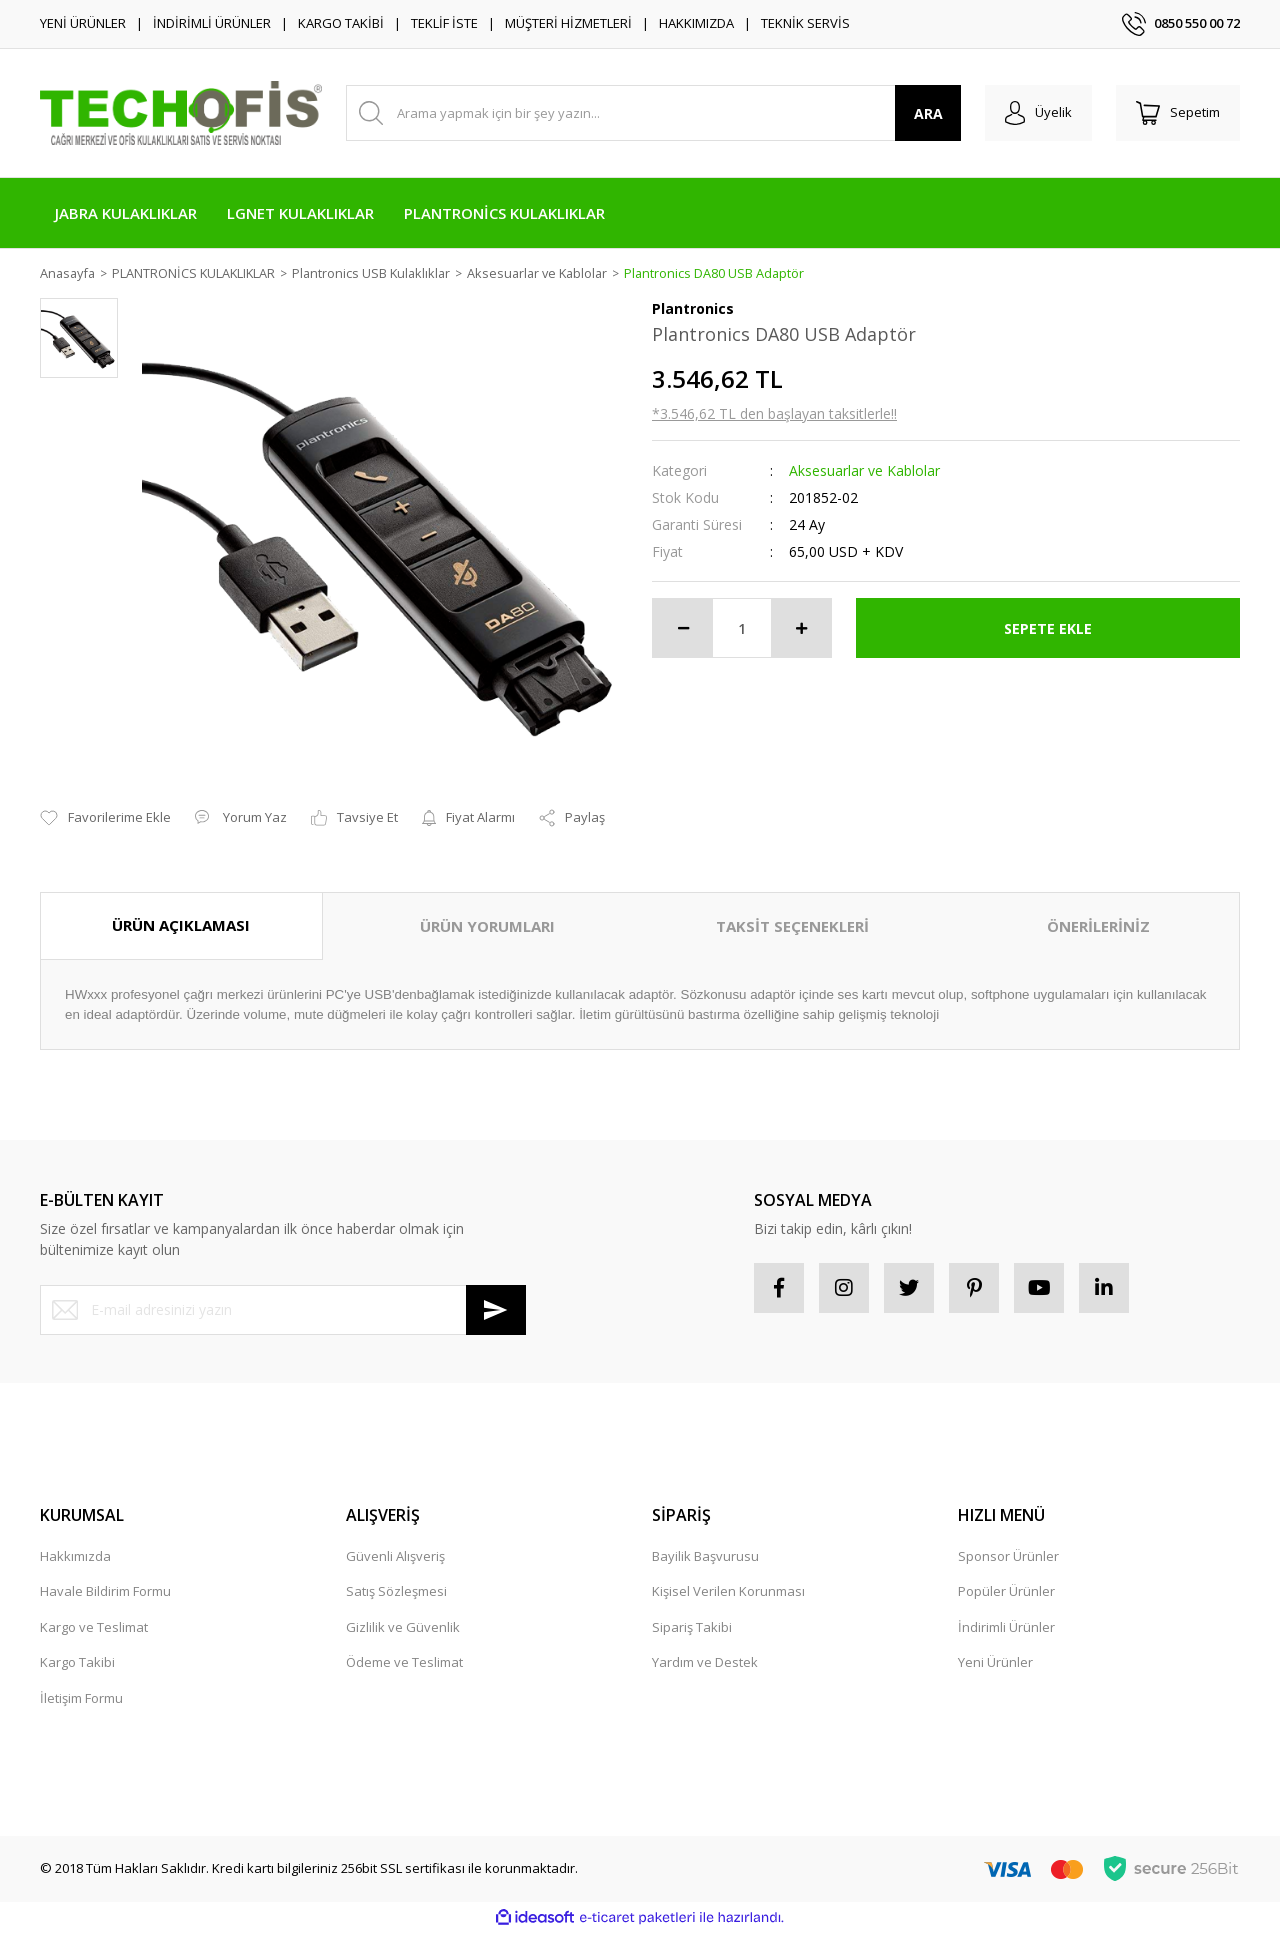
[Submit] (496, 1310)
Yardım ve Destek (705, 1662)
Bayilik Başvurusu (705, 1556)
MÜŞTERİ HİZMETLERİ (568, 23)
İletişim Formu (81, 1698)
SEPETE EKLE (1048, 628)
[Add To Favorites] (105, 819)
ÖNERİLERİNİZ (1098, 927)
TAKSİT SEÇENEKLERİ (792, 927)
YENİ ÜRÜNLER (83, 23)
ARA (928, 113)
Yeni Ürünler (995, 1662)
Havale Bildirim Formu (105, 1591)
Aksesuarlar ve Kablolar (864, 471)
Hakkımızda (75, 1556)
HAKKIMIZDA (696, 23)
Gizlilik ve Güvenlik (403, 1627)
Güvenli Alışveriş (395, 1556)
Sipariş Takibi (692, 1627)
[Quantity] (742, 629)
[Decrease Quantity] (683, 629)
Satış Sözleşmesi (396, 1591)
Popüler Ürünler (1006, 1591)
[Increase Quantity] (801, 629)
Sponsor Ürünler (1008, 1556)
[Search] (653, 113)
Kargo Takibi (77, 1662)
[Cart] (1178, 113)
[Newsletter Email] (283, 1310)
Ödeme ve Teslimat (404, 1662)
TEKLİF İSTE (444, 23)
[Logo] (181, 112)
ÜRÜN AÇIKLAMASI (181, 926)
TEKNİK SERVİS (805, 23)
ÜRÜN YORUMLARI (487, 927)
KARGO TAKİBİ (341, 23)
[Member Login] (1038, 113)
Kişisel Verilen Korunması (728, 1591)
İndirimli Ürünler (1006, 1627)
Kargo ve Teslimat (94, 1627)
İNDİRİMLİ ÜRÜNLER (212, 23)
